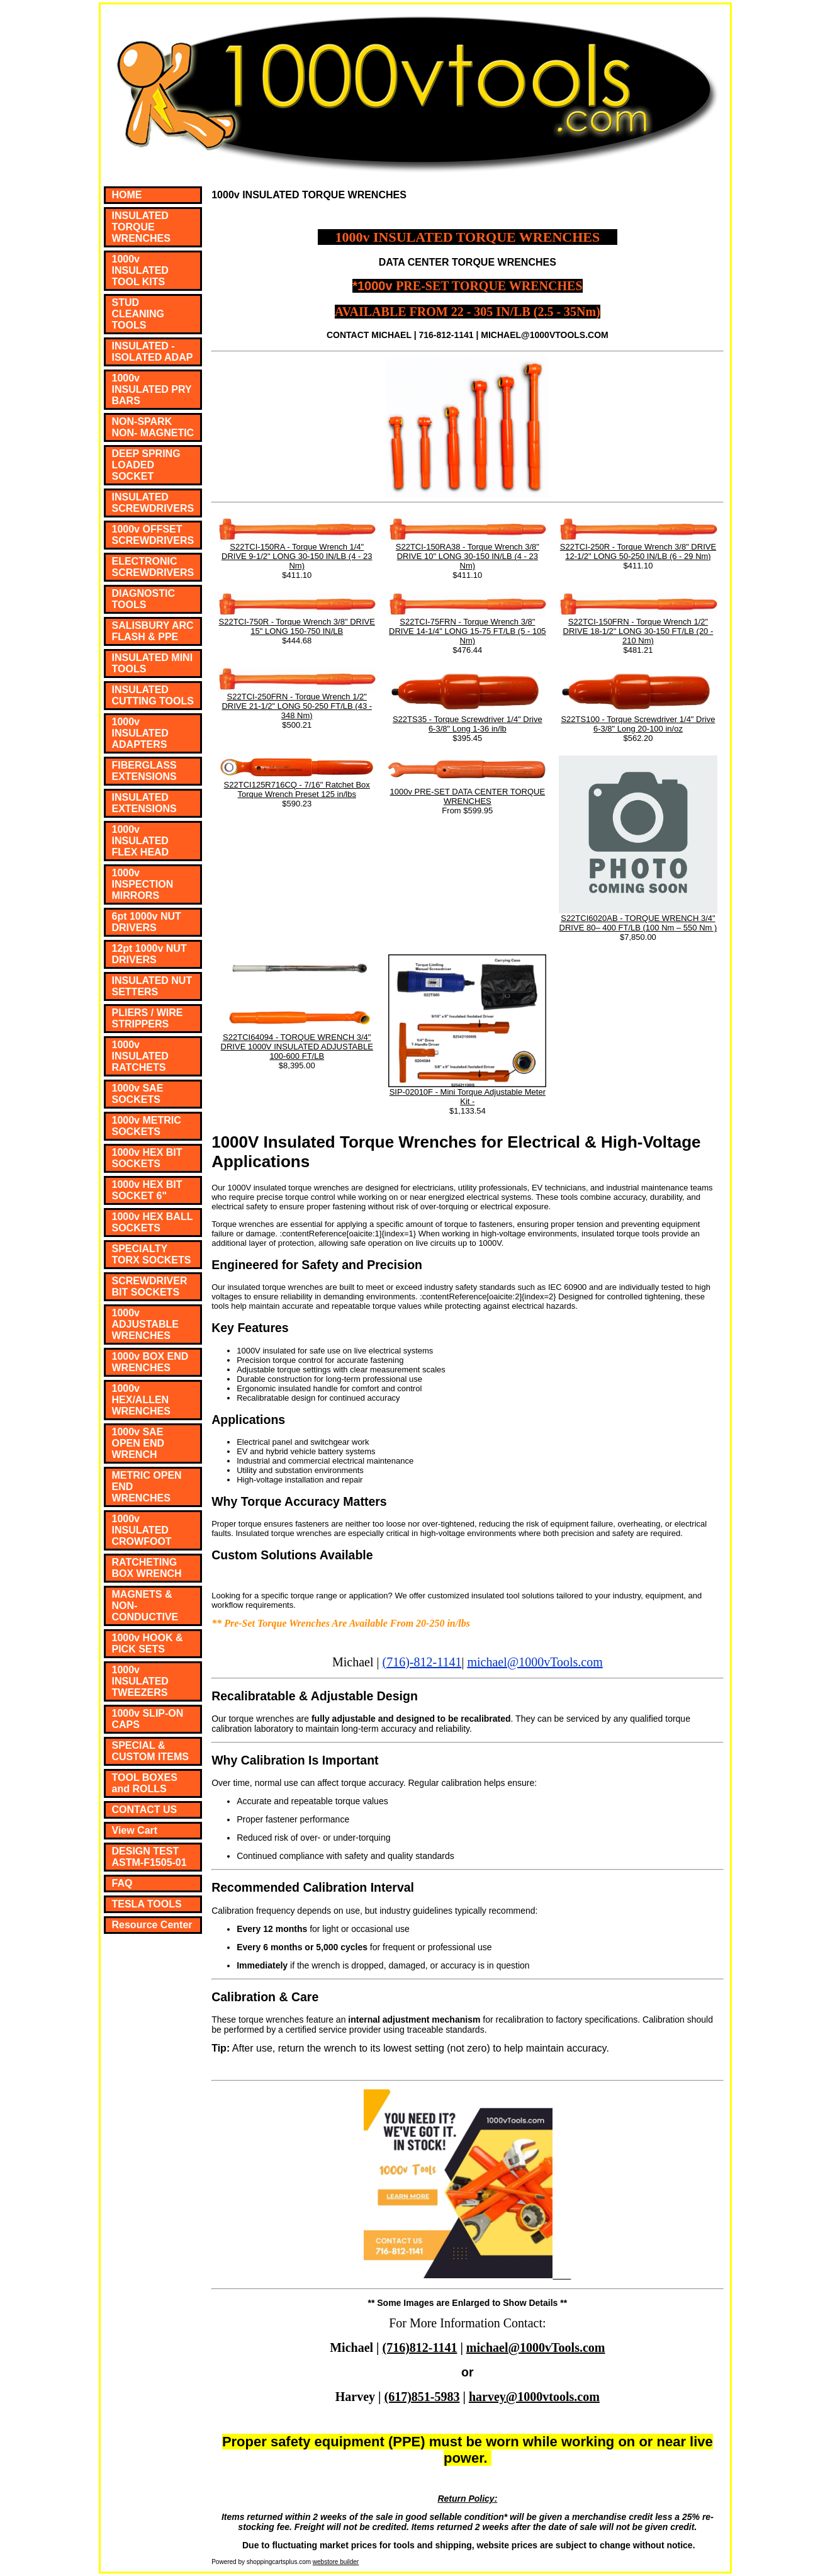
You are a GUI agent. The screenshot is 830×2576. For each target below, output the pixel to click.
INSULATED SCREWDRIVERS (153, 503)
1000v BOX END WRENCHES (150, 1362)
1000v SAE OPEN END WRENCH (138, 1443)
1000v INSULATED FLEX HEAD (140, 840)
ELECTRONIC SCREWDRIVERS (153, 567)
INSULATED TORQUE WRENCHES (141, 227)
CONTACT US (144, 1809)
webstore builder (336, 2561)
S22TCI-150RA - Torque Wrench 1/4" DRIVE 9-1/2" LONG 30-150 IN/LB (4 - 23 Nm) (297, 556)
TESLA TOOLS (147, 1904)
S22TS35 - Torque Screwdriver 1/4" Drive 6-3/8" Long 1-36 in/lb (467, 724)
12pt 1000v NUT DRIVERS (149, 954)
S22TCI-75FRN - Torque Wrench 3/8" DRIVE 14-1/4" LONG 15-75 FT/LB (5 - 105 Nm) (467, 631)
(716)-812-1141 (421, 1662)
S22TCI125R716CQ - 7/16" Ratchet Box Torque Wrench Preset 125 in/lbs (297, 789)
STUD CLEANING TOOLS (138, 313)
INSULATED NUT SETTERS (152, 986)
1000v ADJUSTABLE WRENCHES (145, 1324)
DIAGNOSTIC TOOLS (143, 599)
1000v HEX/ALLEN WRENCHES (141, 1399)
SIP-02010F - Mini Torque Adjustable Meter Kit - (468, 1096)
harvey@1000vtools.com (534, 2397)
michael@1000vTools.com (534, 1662)
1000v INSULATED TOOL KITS (140, 270)
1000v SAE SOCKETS (138, 1094)
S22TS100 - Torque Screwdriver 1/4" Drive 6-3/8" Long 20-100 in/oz (638, 724)
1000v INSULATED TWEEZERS (140, 1681)
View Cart (135, 1830)
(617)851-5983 (421, 2397)
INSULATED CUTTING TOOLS (153, 695)
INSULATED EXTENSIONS (144, 803)
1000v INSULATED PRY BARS (152, 389)
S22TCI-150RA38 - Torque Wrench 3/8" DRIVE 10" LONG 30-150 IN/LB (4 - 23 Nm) (467, 556)
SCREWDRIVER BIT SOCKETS (150, 1286)
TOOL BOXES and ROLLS (144, 1783)
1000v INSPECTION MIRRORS (143, 884)
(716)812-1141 (420, 2347)
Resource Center (152, 1924)
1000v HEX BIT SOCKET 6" (147, 1190)
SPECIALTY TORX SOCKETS (151, 1254)
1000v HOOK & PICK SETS (147, 1643)
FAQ (122, 1883)
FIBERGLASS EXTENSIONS (144, 771)
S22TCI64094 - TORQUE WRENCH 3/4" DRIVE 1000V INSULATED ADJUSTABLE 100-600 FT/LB (297, 1046)
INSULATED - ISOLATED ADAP (152, 352)
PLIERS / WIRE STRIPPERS (147, 1018)
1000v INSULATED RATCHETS (140, 1056)
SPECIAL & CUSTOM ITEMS (150, 1751)
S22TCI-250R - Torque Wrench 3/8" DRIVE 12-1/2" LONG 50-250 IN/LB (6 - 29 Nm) (638, 551)
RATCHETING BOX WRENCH (147, 1568)
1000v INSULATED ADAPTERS (140, 733)
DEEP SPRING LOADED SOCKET (146, 465)
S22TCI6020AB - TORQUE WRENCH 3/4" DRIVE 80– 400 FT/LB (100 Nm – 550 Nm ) (638, 922)
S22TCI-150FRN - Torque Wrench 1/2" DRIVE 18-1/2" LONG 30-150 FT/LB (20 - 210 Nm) (638, 631)
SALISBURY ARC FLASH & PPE (153, 631)
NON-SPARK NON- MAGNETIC (153, 427)
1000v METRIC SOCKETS (146, 1126)
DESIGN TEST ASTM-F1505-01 (149, 1857)
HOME (127, 194)
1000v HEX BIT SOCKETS (147, 1158)
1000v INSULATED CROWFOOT (142, 1530)
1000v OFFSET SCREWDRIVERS (153, 535)
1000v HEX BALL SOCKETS (152, 1222)
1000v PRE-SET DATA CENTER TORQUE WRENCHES (468, 796)
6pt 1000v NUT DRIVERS (146, 922)
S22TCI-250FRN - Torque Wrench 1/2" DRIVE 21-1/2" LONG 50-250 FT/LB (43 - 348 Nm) (297, 706)
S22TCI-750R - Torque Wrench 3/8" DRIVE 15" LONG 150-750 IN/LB (297, 626)
